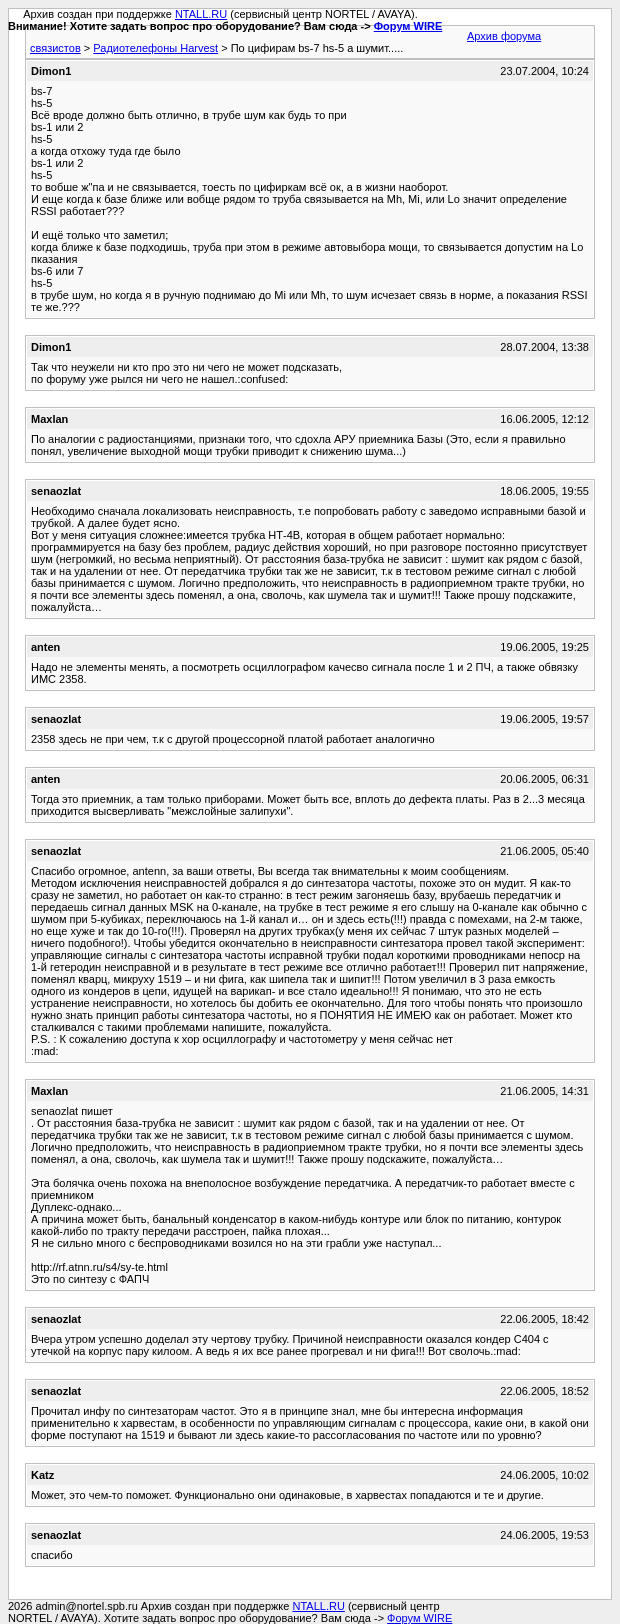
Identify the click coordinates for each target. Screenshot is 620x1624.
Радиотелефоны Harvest (155, 48)
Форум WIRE (408, 26)
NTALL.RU (201, 14)
